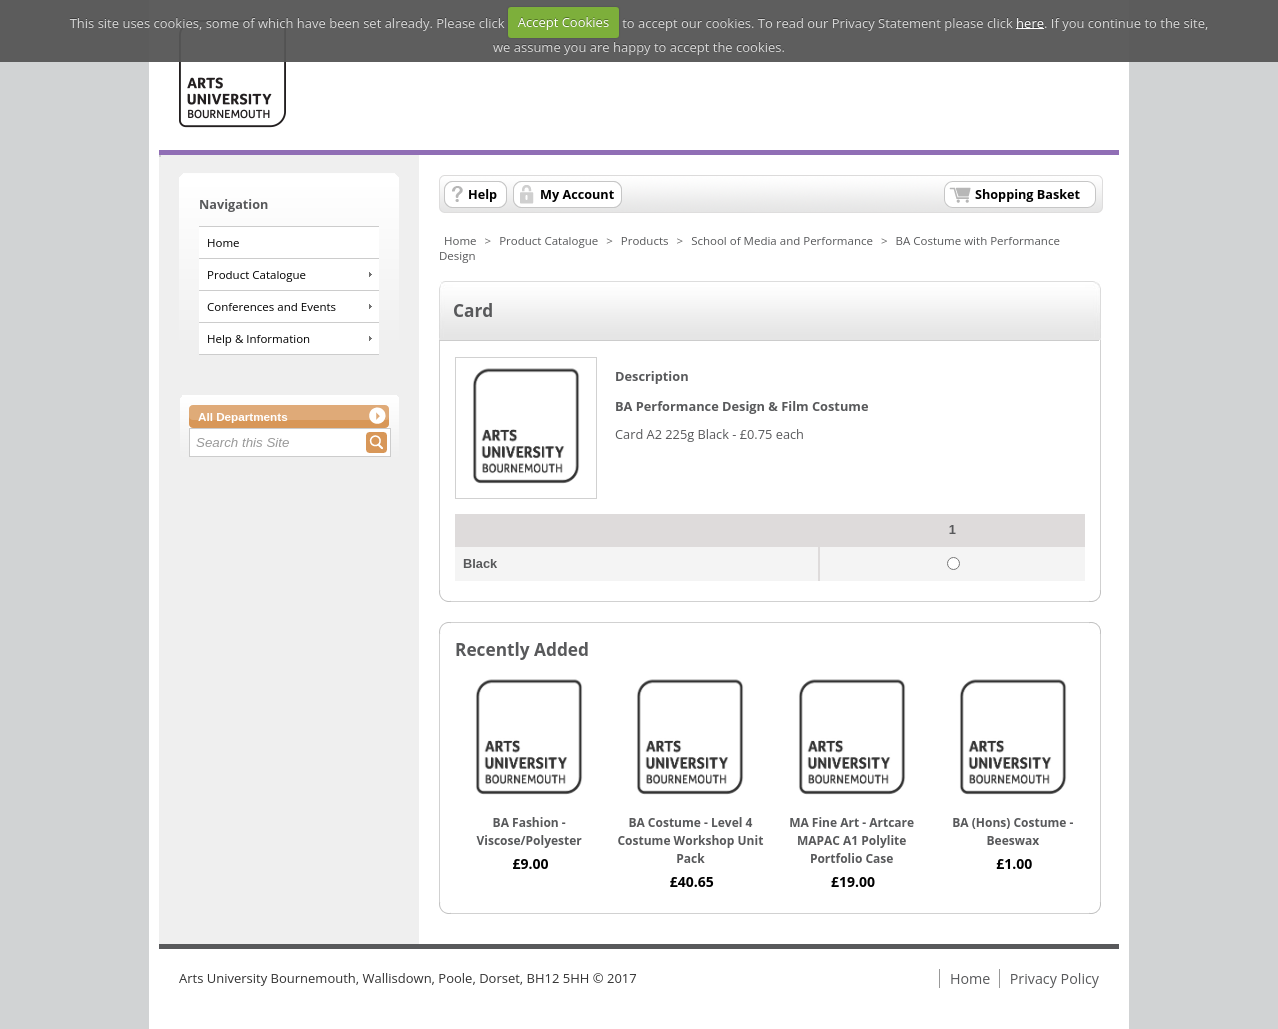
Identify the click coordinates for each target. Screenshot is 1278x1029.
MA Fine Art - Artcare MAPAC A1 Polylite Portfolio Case (851, 840)
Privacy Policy (1054, 978)
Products (645, 240)
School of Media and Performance (782, 240)
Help (482, 194)
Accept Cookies (563, 22)
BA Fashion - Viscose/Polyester (529, 831)
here (1030, 22)
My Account (577, 194)
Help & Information (258, 338)
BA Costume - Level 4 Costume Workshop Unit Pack (690, 840)
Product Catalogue (256, 274)
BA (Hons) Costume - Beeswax (1012, 831)
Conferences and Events (271, 306)
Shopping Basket (1027, 194)
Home (223, 242)
